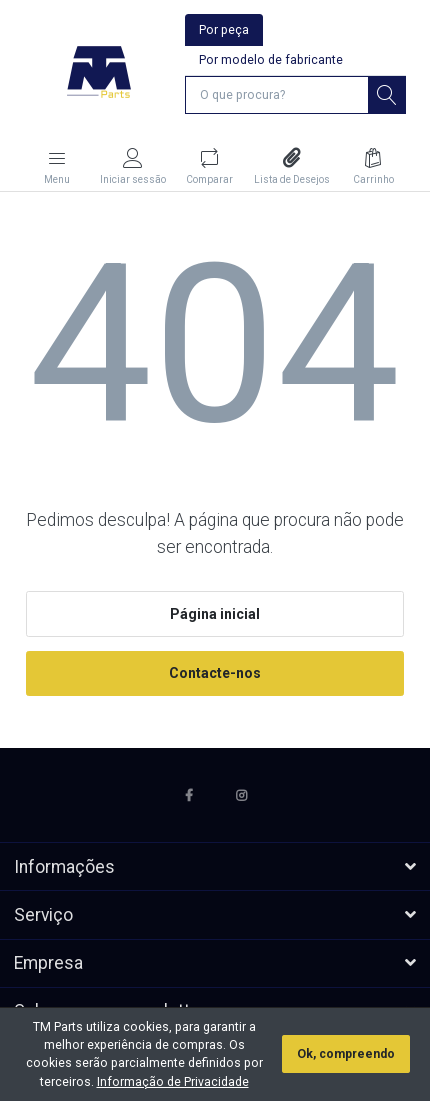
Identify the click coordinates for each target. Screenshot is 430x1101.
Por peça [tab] (224, 30)
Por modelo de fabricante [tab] (271, 60)
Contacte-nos (215, 673)
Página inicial (215, 614)
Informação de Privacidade (173, 1082)
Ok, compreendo (346, 1054)
